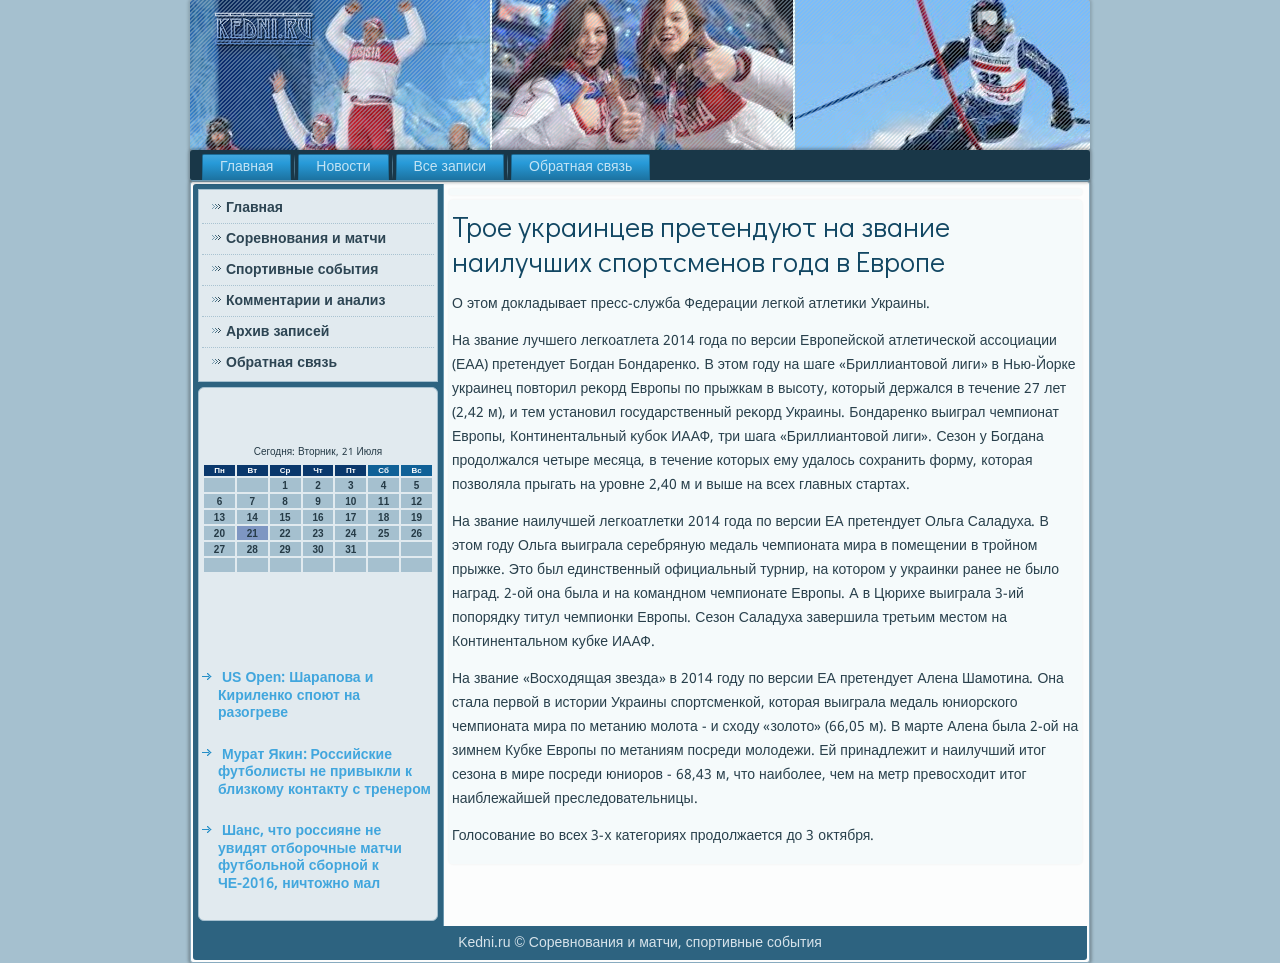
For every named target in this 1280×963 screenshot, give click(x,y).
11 (383, 501)
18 (383, 517)
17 (350, 517)
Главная (246, 167)
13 (219, 517)
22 (285, 533)
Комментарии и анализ (305, 301)
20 (219, 533)
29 (285, 549)
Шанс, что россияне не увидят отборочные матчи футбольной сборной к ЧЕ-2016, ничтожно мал (310, 857)
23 (317, 533)
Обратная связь (580, 167)
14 (252, 517)
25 (383, 533)
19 (416, 517)
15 (285, 517)
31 (350, 549)
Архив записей (277, 332)
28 (252, 549)
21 (252, 533)
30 (317, 549)
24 (350, 533)
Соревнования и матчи (306, 239)
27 (219, 549)
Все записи (450, 167)
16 (317, 517)
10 (350, 501)
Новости (343, 167)
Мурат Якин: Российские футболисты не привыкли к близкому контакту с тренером (324, 772)
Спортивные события (302, 270)
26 (416, 533)
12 (416, 501)
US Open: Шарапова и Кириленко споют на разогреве (295, 695)
